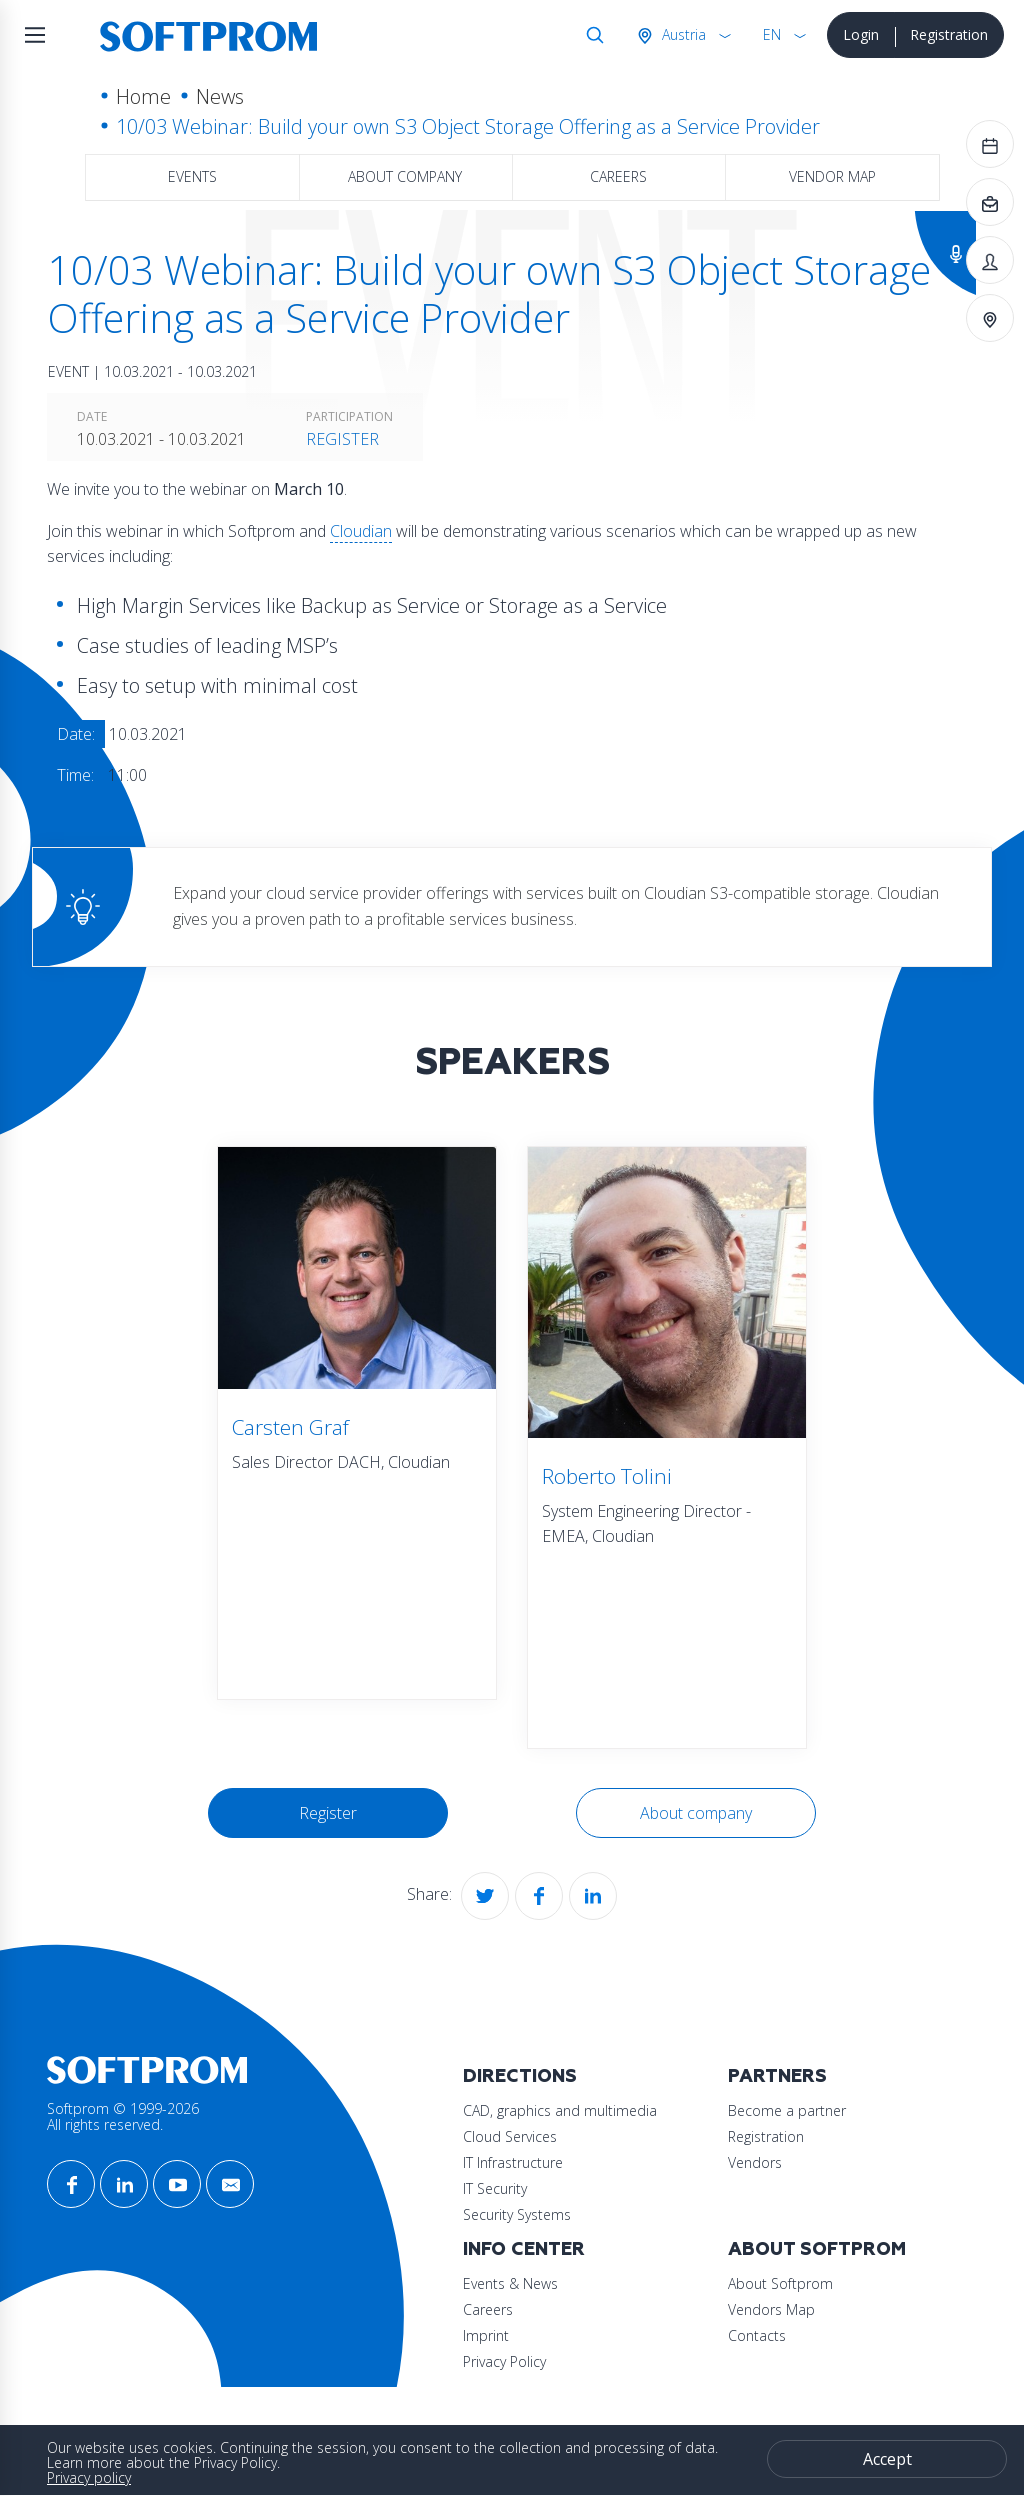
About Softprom (817, 2249)
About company (405, 176)
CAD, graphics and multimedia (560, 2110)
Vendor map (832, 176)
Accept (887, 2459)
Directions (520, 2076)
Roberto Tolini (607, 1476)
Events (192, 176)
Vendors (755, 2162)
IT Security (495, 2188)
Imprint (486, 2335)
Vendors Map (771, 2309)
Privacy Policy (504, 2361)
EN (772, 34)
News (220, 96)
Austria (682, 34)
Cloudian (361, 531)
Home (143, 96)
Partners (777, 2076)
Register (342, 439)
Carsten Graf (290, 1427)
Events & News (510, 2283)
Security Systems (517, 2214)
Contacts (757, 2335)
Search (591, 35)
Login (861, 34)
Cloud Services (510, 2136)
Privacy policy (89, 2477)
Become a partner (787, 2110)
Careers (618, 176)
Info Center (524, 2249)
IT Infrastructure (513, 2162)
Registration (949, 34)
